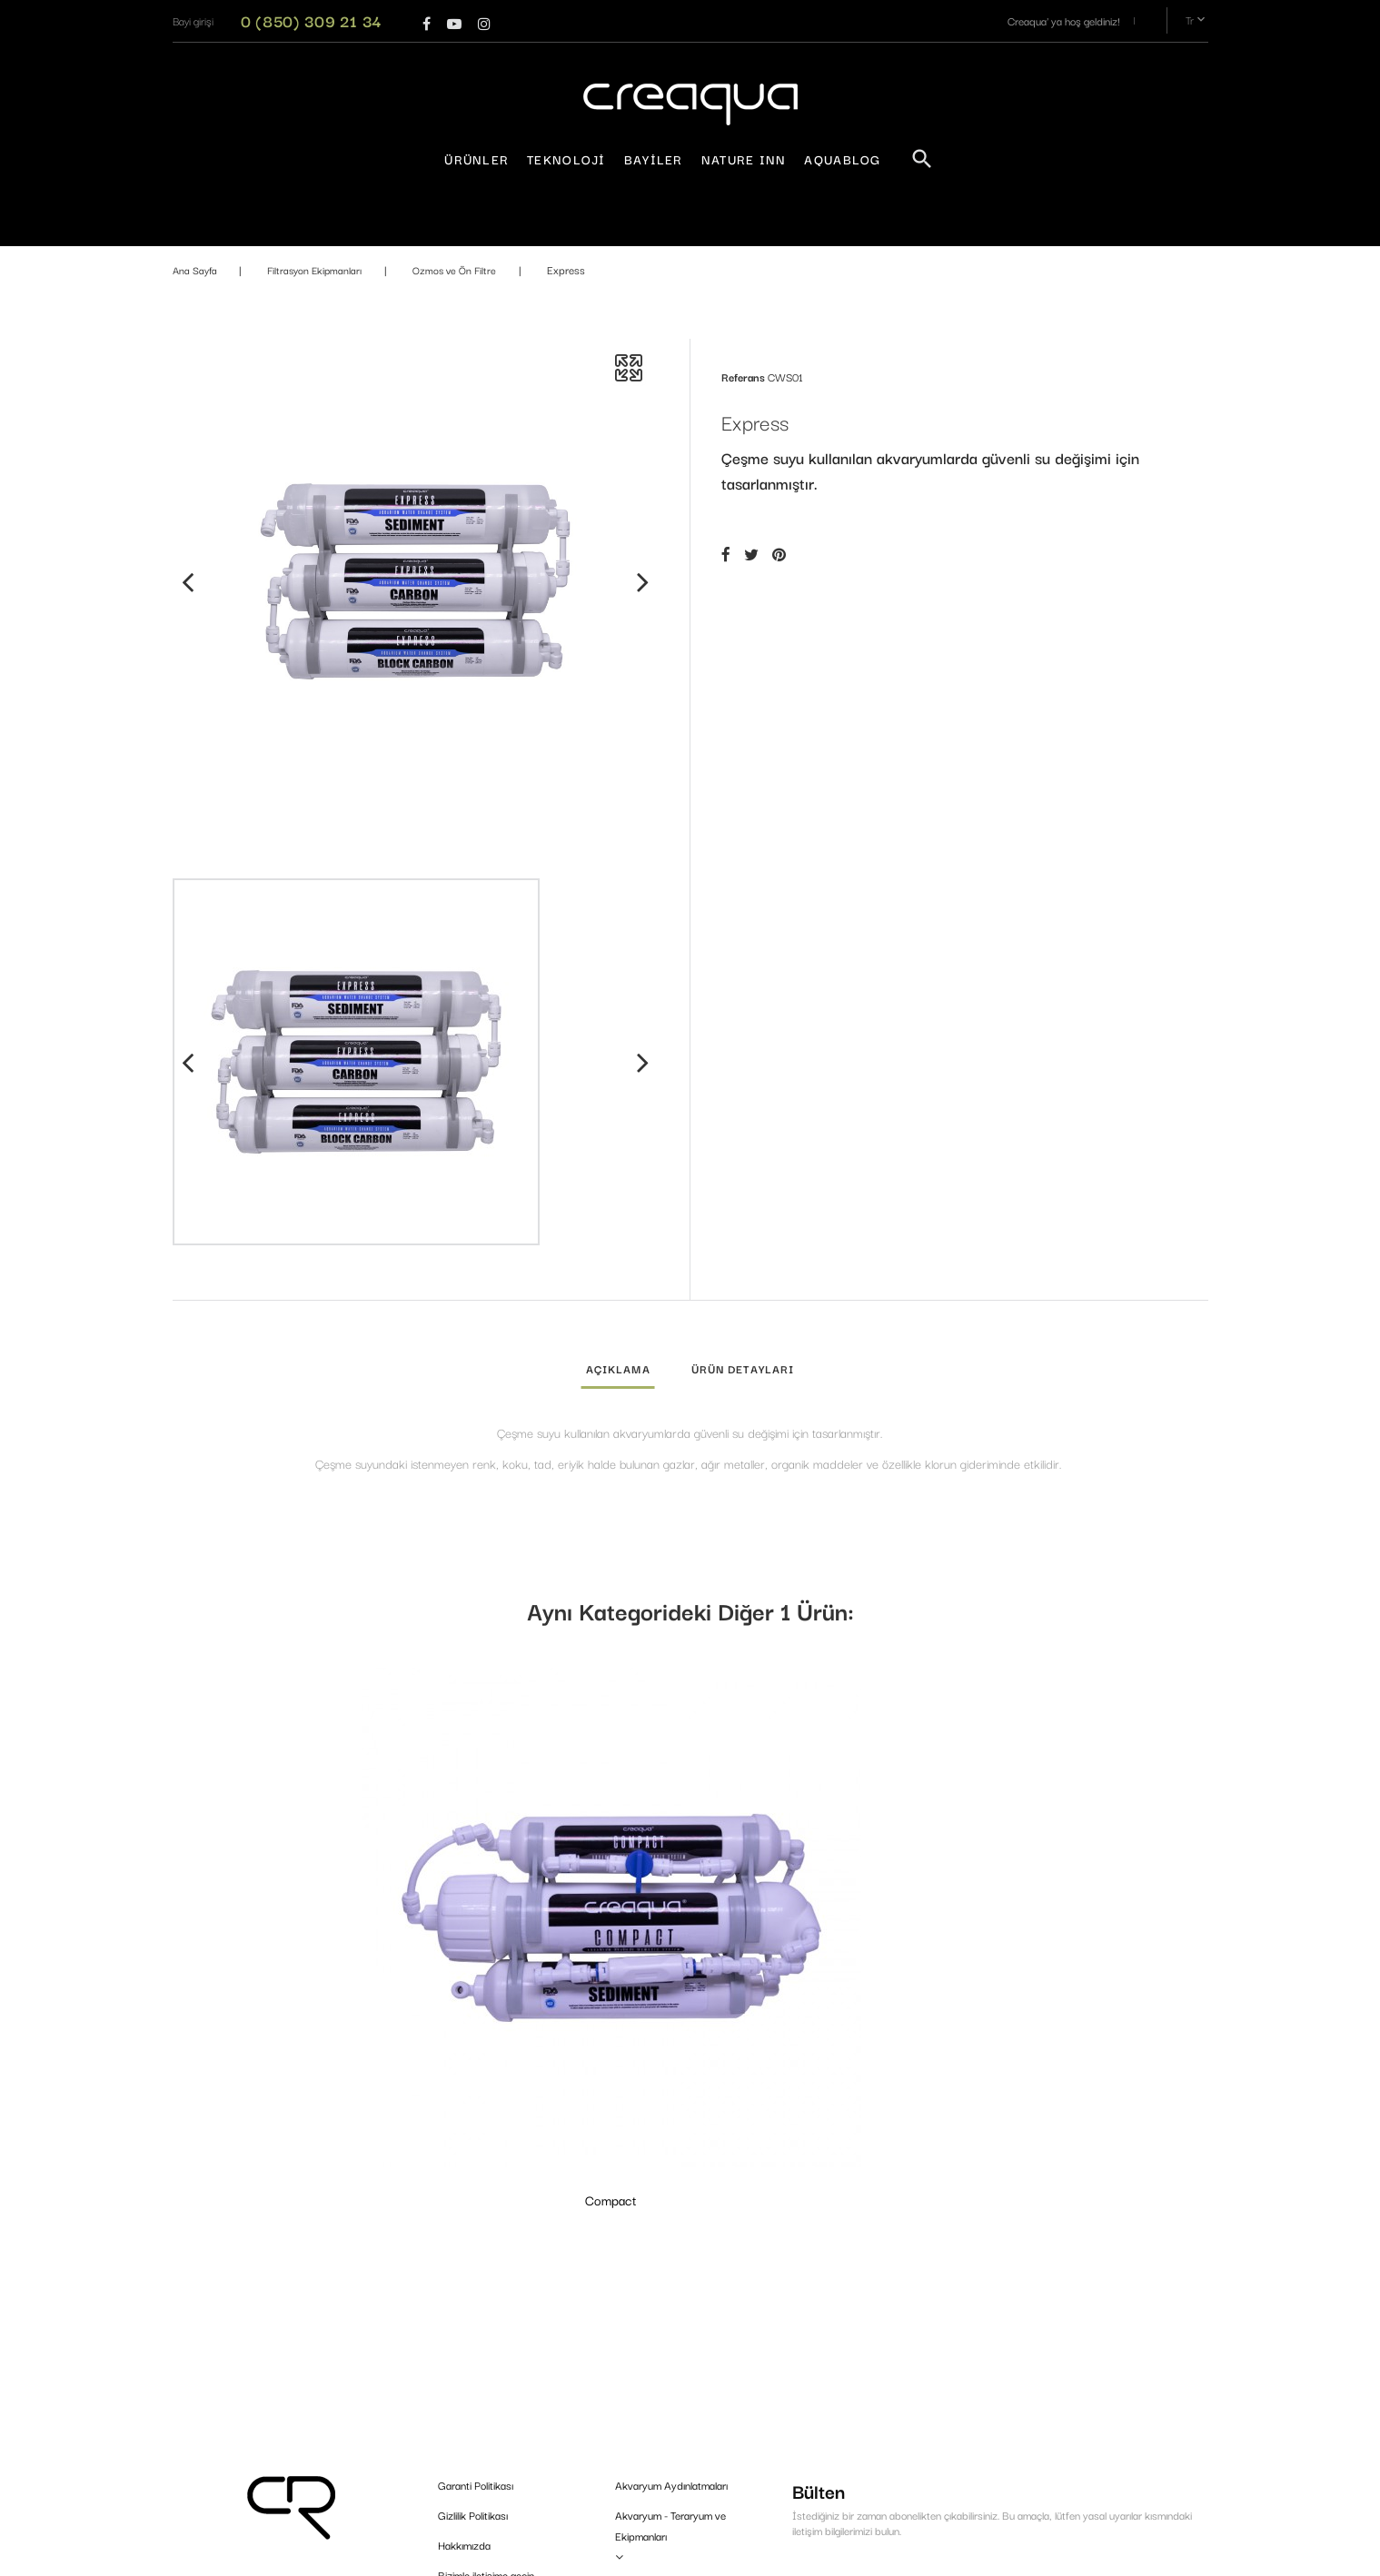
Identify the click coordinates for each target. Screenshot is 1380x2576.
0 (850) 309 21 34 (311, 20)
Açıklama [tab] (618, 1368)
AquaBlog (842, 159)
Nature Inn (744, 159)
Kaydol (1149, 2361)
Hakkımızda (464, 2287)
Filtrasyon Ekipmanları (664, 2389)
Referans (743, 376)
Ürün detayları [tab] (743, 1368)
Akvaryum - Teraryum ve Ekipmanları (670, 2268)
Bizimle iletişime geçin (486, 2317)
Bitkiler (630, 2479)
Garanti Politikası (475, 2227)
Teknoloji (566, 159)
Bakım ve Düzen (652, 2449)
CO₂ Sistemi (642, 2329)
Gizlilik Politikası (473, 2257)
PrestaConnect (826, 2552)
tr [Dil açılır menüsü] (1197, 20)
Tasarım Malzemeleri (661, 2419)
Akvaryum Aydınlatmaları (671, 2227)
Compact (291, 1925)
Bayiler (653, 159)
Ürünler (476, 159)
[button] (193, 20)
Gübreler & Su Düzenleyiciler (680, 2359)
